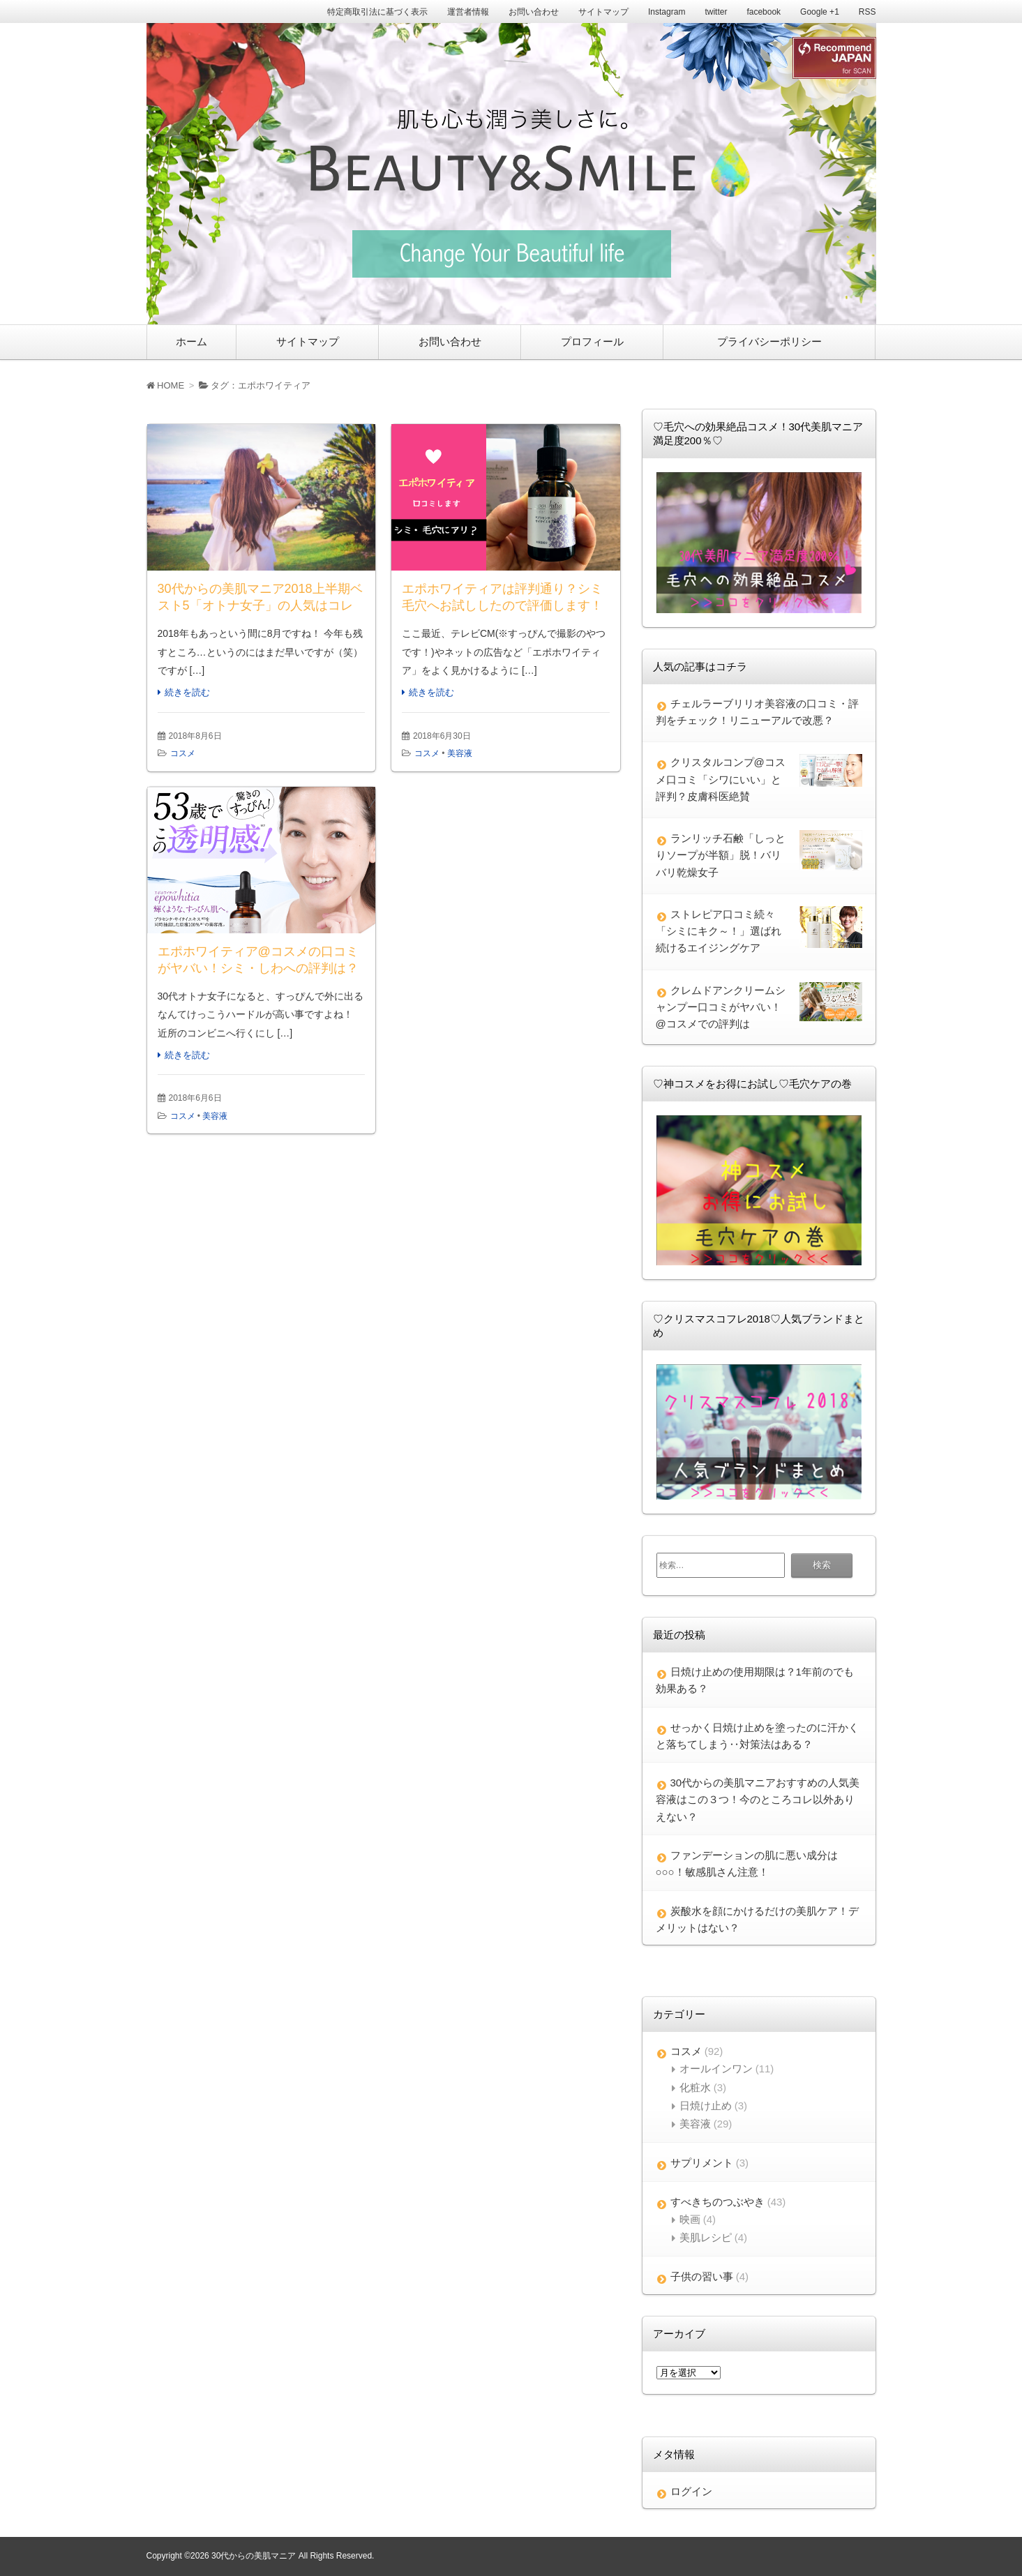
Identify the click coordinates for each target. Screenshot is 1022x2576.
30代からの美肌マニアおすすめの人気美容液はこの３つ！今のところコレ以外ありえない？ (758, 1800)
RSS (867, 12)
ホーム (191, 341)
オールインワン (716, 2068)
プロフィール (592, 341)
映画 (689, 2219)
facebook (763, 12)
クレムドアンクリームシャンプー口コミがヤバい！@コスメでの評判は (721, 1007)
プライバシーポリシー (769, 341)
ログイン (691, 2491)
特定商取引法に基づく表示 (377, 12)
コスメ (182, 753)
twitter (716, 12)
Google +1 (819, 12)
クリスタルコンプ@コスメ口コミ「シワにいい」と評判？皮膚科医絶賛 (721, 779)
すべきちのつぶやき (717, 2202)
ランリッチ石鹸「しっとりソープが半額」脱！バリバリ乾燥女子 (721, 855)
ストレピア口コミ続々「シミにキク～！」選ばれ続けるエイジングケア (718, 931)
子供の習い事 (701, 2276)
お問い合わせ (534, 12)
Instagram (666, 12)
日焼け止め (705, 2105)
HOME (165, 385)
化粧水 (695, 2087)
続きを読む (187, 692)
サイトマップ (603, 12)
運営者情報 (468, 12)
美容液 (459, 753)
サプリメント (701, 2163)
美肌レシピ (705, 2237)
